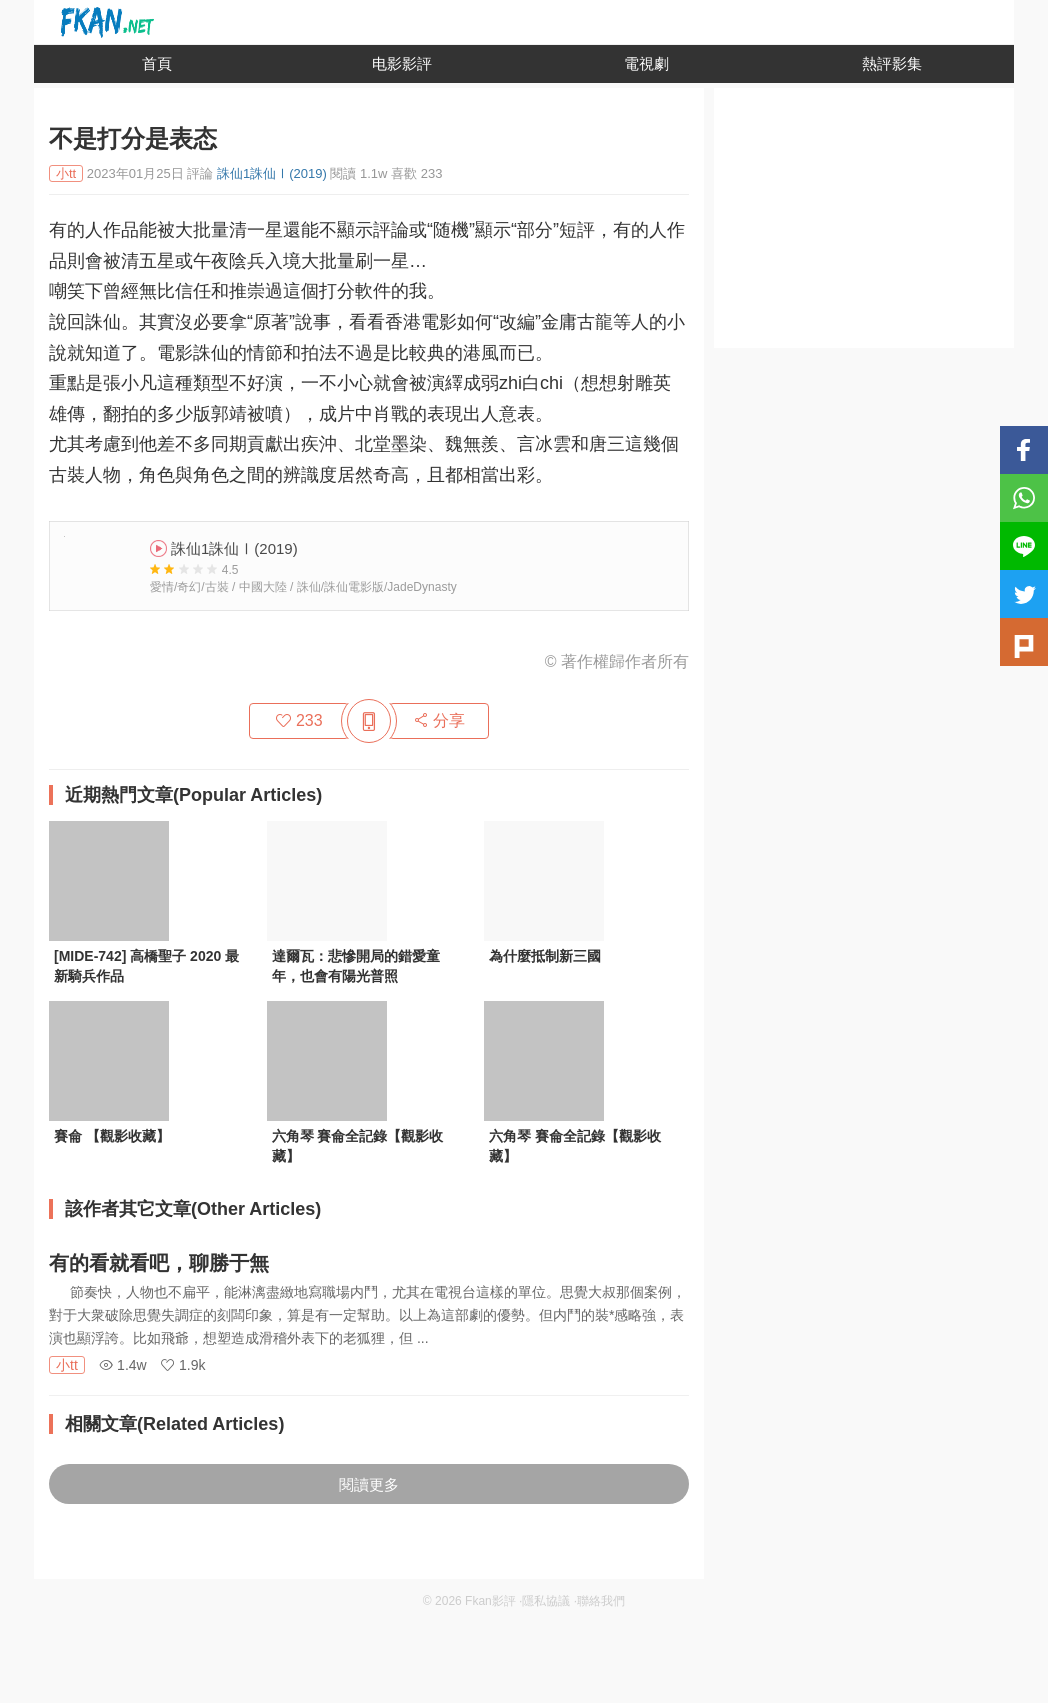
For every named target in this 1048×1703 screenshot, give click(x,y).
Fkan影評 (490, 1601)
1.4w (122, 1365)
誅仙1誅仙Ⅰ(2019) (272, 173)
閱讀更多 (369, 1484)
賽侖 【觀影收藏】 (112, 1136)
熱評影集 (892, 63)
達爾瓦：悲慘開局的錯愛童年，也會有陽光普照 (356, 966)
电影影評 (402, 63)
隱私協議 (546, 1601)
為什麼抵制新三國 (545, 956)
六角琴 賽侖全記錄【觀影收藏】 (358, 1146)
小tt (67, 1365)
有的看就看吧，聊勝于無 (159, 1263)
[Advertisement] (864, 223)
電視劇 (646, 63)
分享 (439, 720)
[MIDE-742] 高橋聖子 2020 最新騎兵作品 (146, 966)
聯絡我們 (601, 1601)
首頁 (157, 63)
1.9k (183, 1365)
